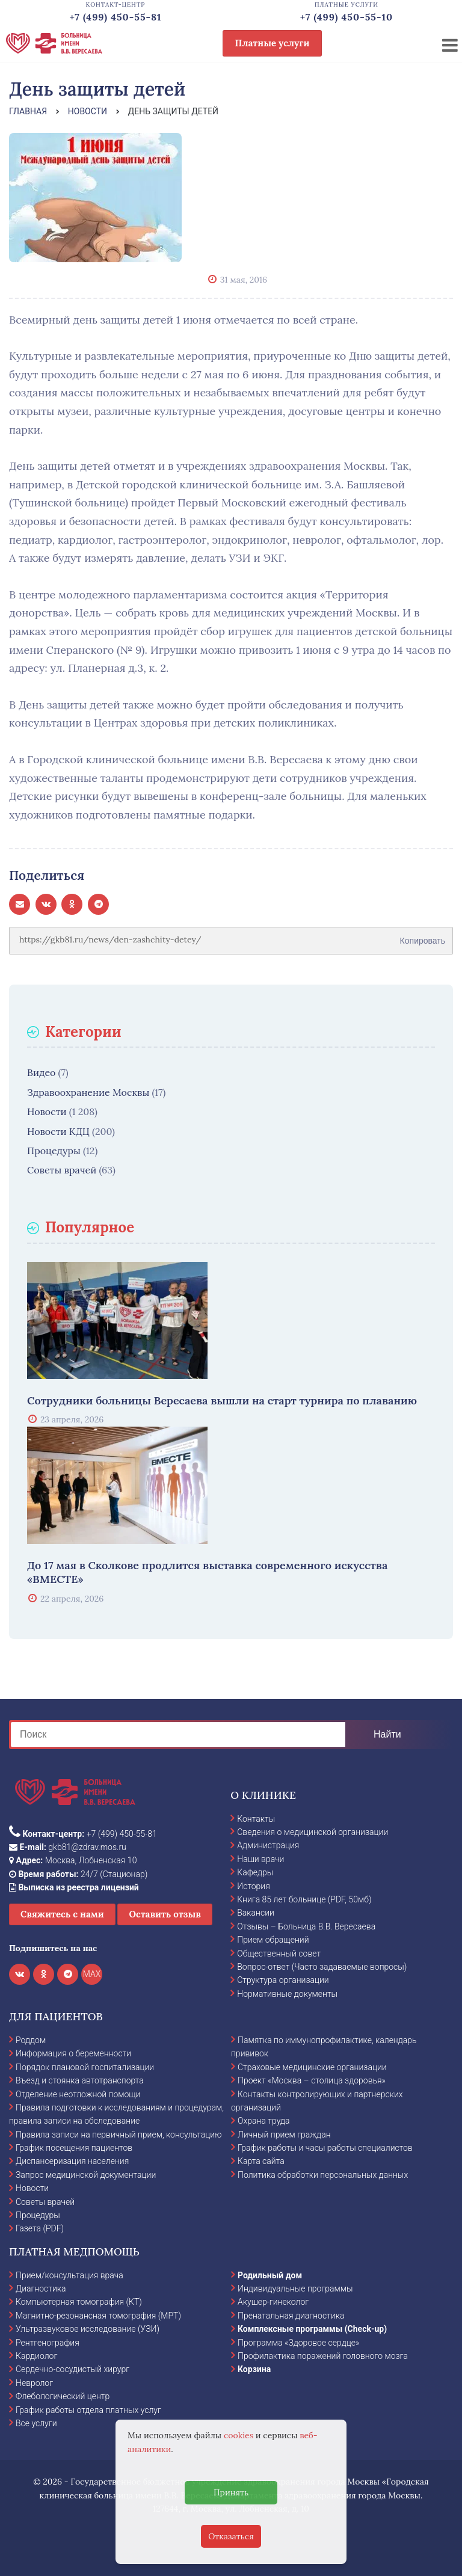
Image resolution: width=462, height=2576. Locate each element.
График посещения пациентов (74, 2148)
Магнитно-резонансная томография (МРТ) (98, 2315)
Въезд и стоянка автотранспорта (80, 2080)
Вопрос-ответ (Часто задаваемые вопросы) (322, 1967)
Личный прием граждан (284, 2134)
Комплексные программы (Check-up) (312, 2329)
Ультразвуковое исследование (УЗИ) (87, 2329)
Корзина (254, 2369)
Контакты (256, 1819)
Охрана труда (263, 2121)
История (253, 1886)
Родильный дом (270, 2275)
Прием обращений (273, 1939)
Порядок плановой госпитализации (85, 2067)
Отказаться (231, 2536)
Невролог (34, 2383)
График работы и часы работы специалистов (325, 2148)
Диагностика (41, 2288)
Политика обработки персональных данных (323, 2175)
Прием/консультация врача (69, 2275)
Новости (47, 1111)
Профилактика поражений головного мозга (323, 2356)
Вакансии (255, 1912)
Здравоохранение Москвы (88, 1092)
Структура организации (282, 1980)
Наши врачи (260, 1859)
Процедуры (54, 1151)
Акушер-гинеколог (273, 2302)
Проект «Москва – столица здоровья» (312, 2080)
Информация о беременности (73, 2053)
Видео (41, 1072)
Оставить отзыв (165, 1914)
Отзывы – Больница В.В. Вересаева (306, 1926)
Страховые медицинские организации (312, 2067)
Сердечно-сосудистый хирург (72, 2369)
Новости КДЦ (58, 1131)
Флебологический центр (62, 2396)
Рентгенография (47, 2342)
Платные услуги (272, 43)
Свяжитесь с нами (62, 1914)
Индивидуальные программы (295, 2288)
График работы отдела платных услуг (88, 2410)
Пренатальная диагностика (291, 2315)
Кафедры (255, 1872)
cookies (238, 2435)
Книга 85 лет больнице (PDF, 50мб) (304, 1899)
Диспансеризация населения (72, 2161)
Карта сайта (261, 2161)
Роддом (31, 2040)
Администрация (268, 1845)
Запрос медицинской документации (86, 2175)
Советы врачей (61, 1170)
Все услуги (36, 2423)
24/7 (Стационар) (78, 1874)
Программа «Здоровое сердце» (298, 2342)
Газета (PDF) (40, 2228)
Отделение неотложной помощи (78, 2094)
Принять (231, 2492)
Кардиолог (36, 2356)
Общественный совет (279, 1953)
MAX (92, 1974)
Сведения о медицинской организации (312, 1832)
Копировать (422, 936)
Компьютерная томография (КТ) (79, 2302)
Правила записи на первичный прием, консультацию (119, 2134)
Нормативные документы (287, 1994)
